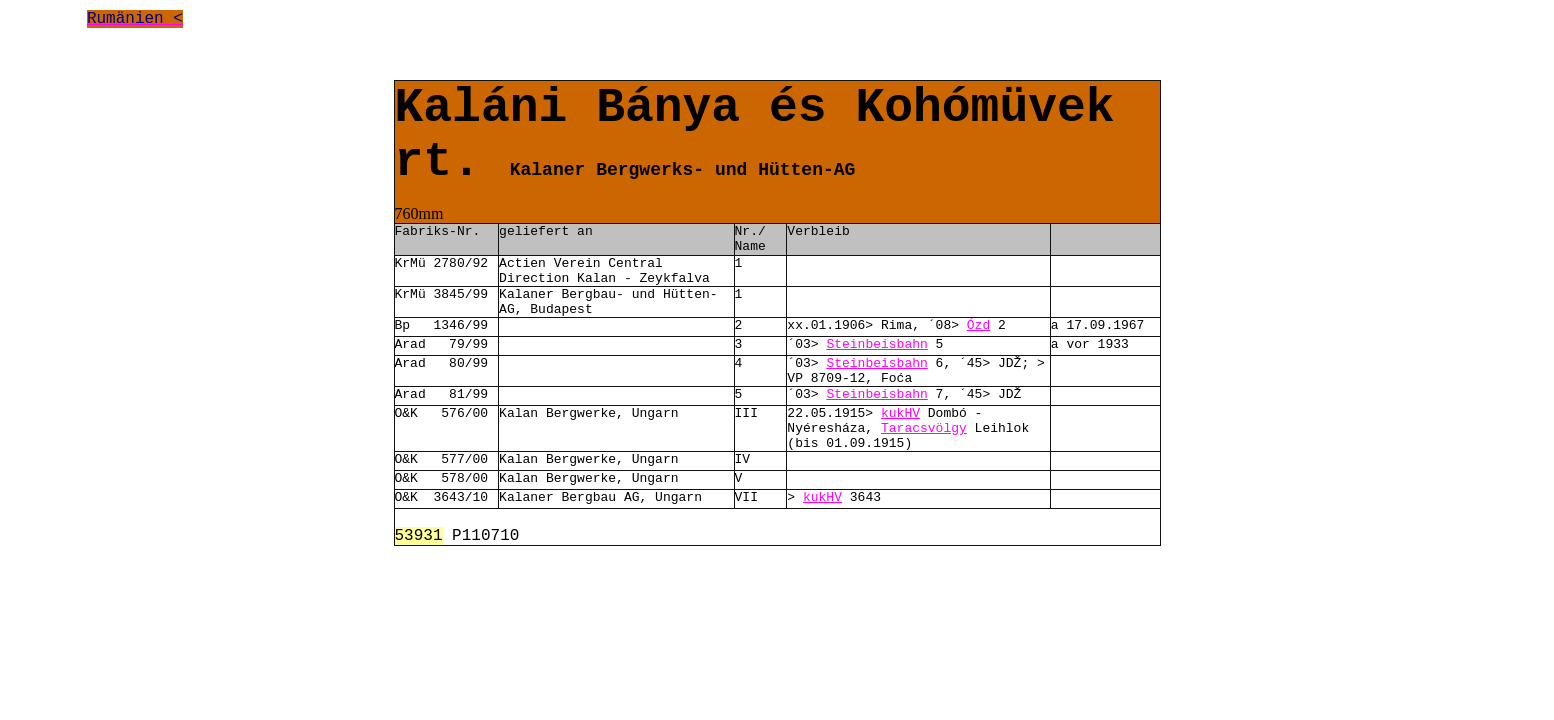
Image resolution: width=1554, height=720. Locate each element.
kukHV (900, 413)
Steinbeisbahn (876, 344)
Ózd (978, 325)
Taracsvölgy (924, 428)
